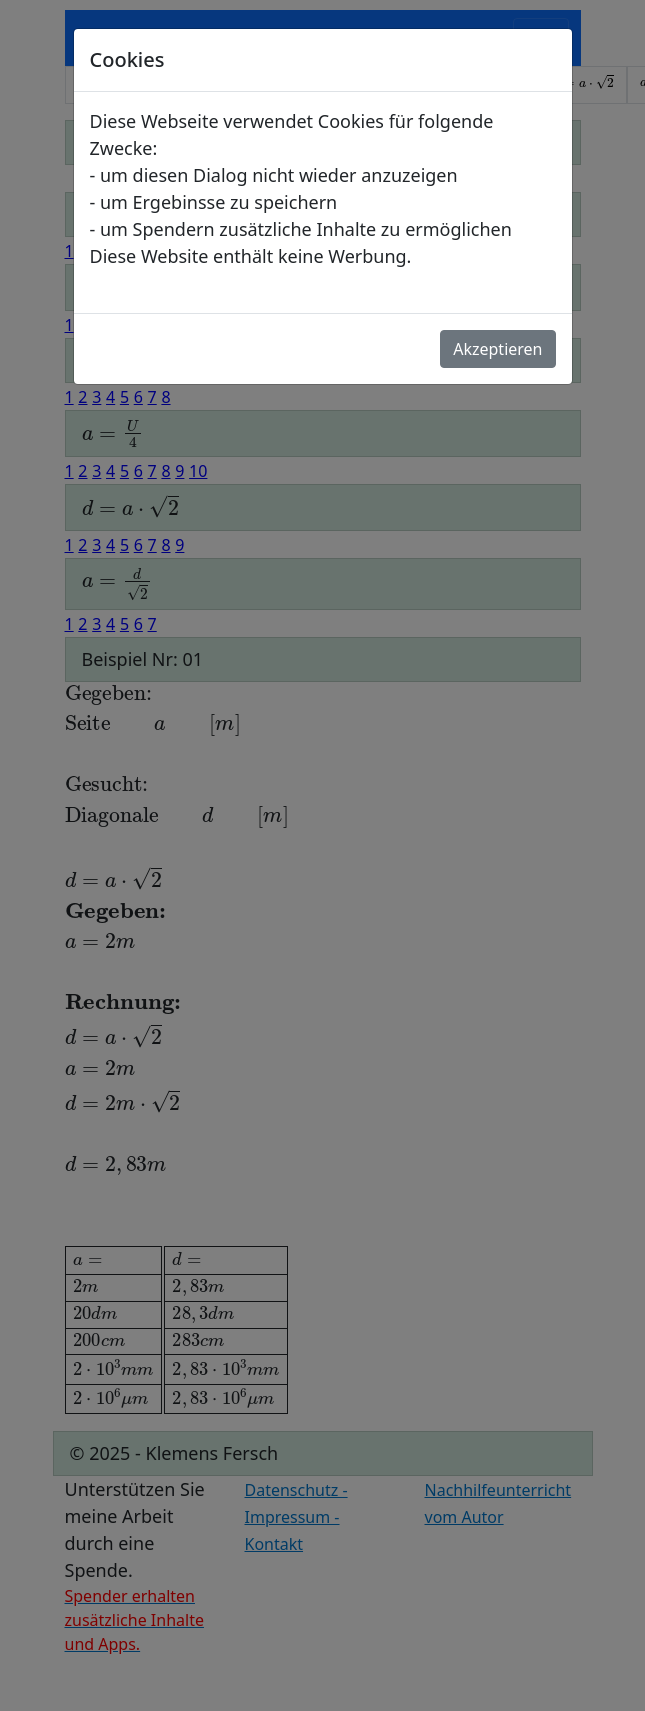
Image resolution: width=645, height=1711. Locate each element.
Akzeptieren (497, 349)
